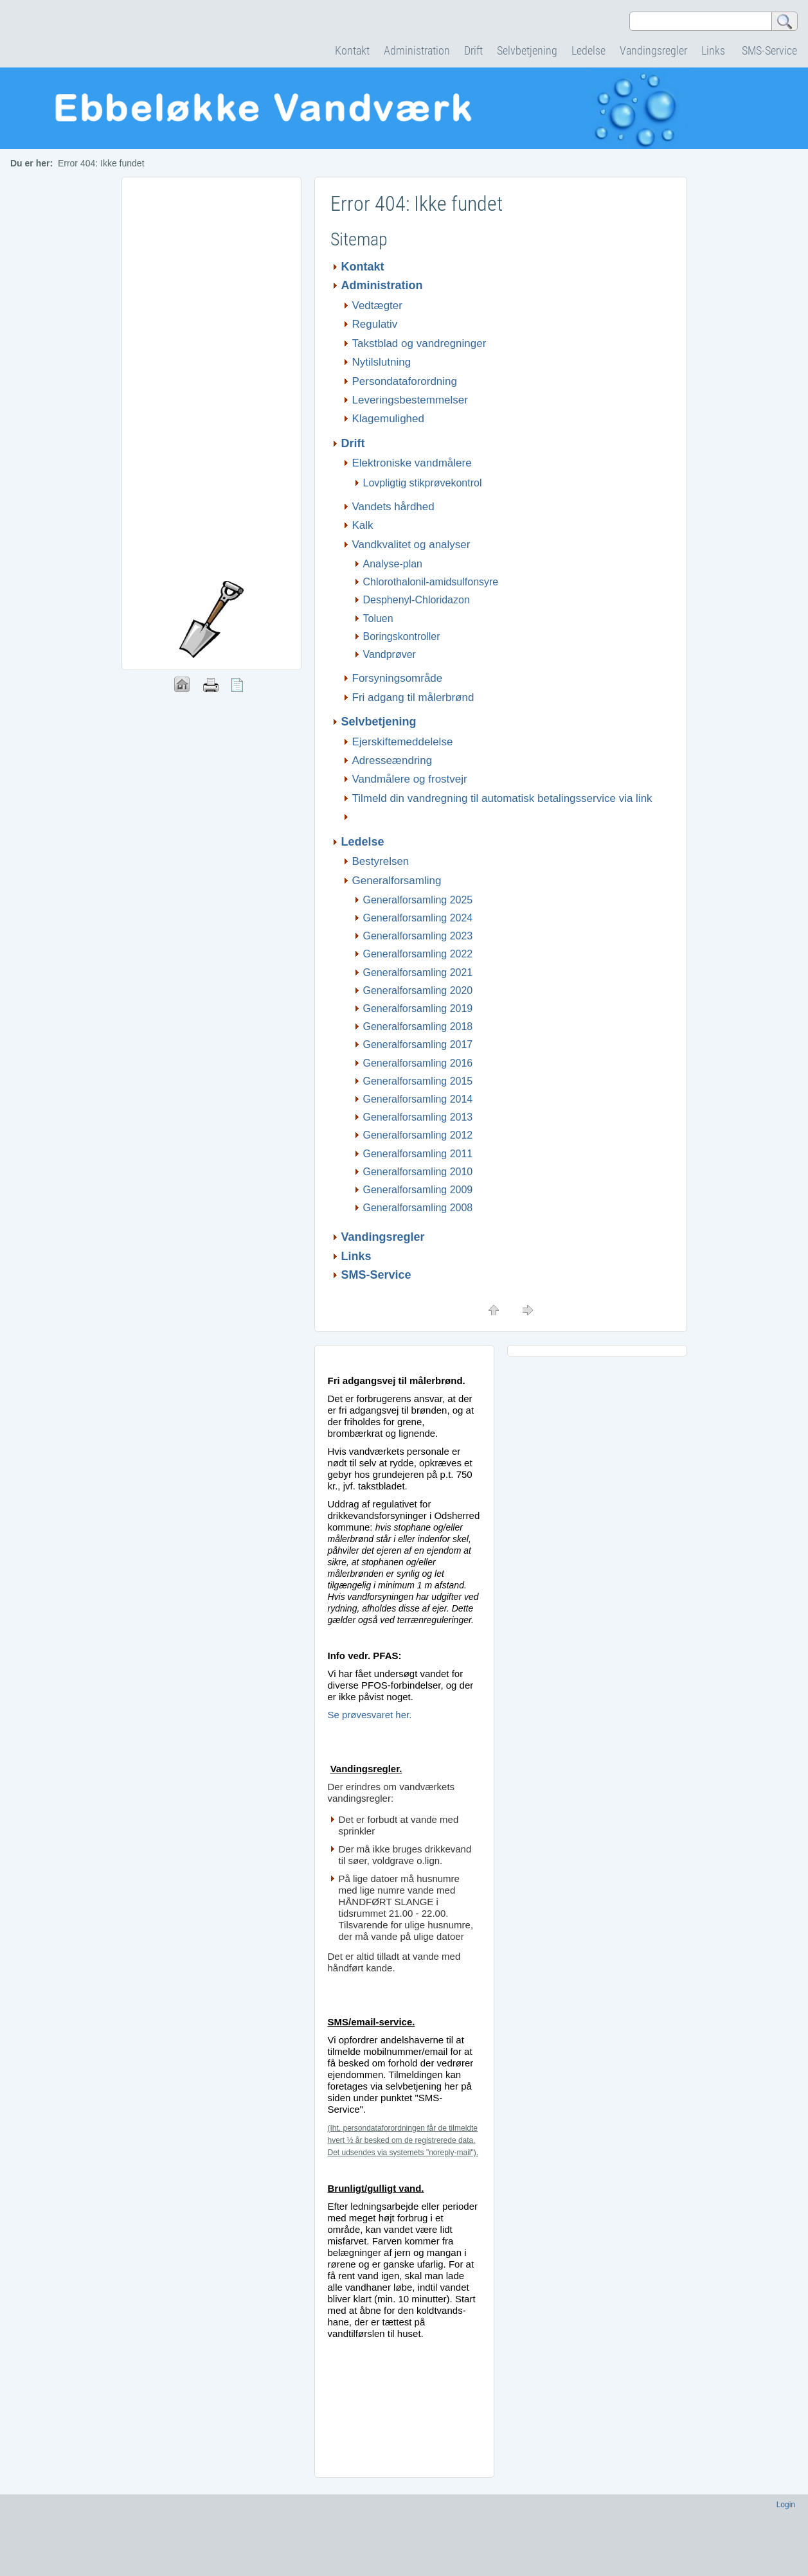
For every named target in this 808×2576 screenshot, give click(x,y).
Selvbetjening (527, 50)
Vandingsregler (653, 50)
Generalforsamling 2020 (418, 990)
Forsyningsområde (397, 678)
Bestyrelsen (380, 861)
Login (786, 2504)
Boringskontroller (401, 636)
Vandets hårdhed (393, 507)
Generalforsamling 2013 (418, 1117)
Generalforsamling (398, 881)
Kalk (362, 525)
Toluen (378, 618)
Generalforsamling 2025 (418, 899)
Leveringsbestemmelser (410, 400)
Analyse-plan (393, 563)
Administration (417, 50)
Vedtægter (377, 305)
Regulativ (375, 324)
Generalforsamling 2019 (418, 1008)
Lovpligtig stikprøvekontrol (422, 482)
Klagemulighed (388, 419)
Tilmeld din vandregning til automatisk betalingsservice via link (502, 798)
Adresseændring (392, 760)
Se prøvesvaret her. (370, 1714)
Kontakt (352, 50)
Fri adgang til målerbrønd (413, 697)
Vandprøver (389, 654)
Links (714, 50)
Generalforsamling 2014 (418, 1099)
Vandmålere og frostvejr (409, 779)
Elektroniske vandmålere (412, 463)
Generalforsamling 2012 (418, 1135)
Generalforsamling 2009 (418, 1189)
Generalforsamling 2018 (418, 1026)
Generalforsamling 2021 (418, 972)
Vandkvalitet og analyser (411, 544)
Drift (473, 50)
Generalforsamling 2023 (418, 935)
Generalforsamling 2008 (418, 1207)
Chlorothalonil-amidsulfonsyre (431, 581)
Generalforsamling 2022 (418, 953)
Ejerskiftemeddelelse (402, 742)
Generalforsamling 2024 (418, 917)
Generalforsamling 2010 (418, 1171)
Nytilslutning (381, 362)
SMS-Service (769, 50)
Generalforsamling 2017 (418, 1044)
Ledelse (588, 50)
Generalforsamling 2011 (418, 1153)
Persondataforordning (405, 381)
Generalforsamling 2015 (418, 1081)
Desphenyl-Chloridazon (416, 599)
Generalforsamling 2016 (418, 1063)
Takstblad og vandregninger (419, 343)
